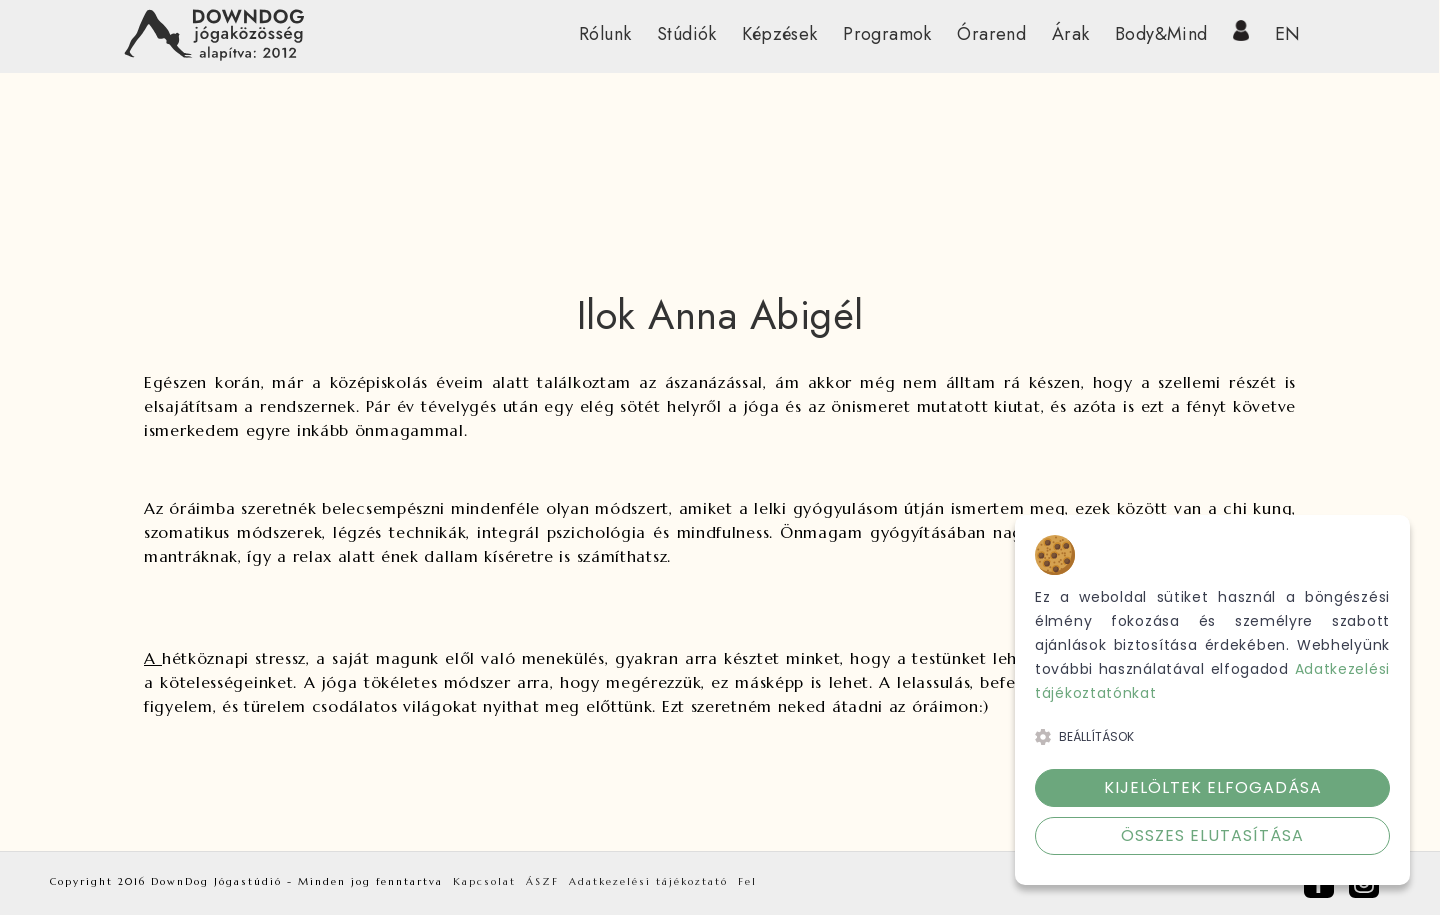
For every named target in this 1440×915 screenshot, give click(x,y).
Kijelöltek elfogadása (1213, 787)
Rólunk (605, 34)
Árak (1071, 34)
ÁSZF (542, 881)
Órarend (991, 34)
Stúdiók (687, 34)
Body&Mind (1161, 34)
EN (1288, 34)
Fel (747, 881)
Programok (887, 34)
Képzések (779, 34)
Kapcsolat (484, 881)
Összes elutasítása (1212, 835)
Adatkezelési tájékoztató (648, 881)
